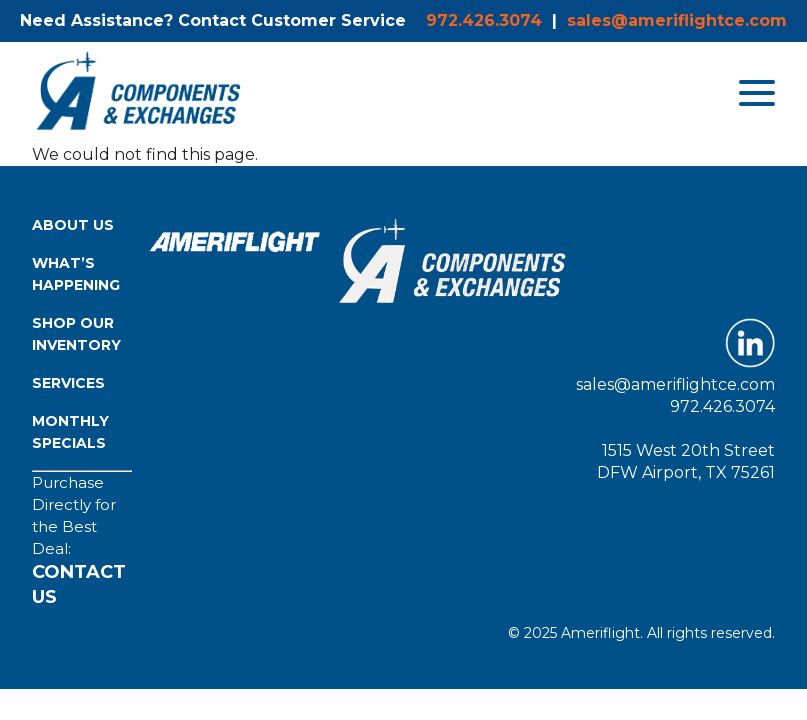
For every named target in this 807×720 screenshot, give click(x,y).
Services (68, 383)
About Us (73, 225)
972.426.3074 (484, 20)
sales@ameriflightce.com (677, 20)
